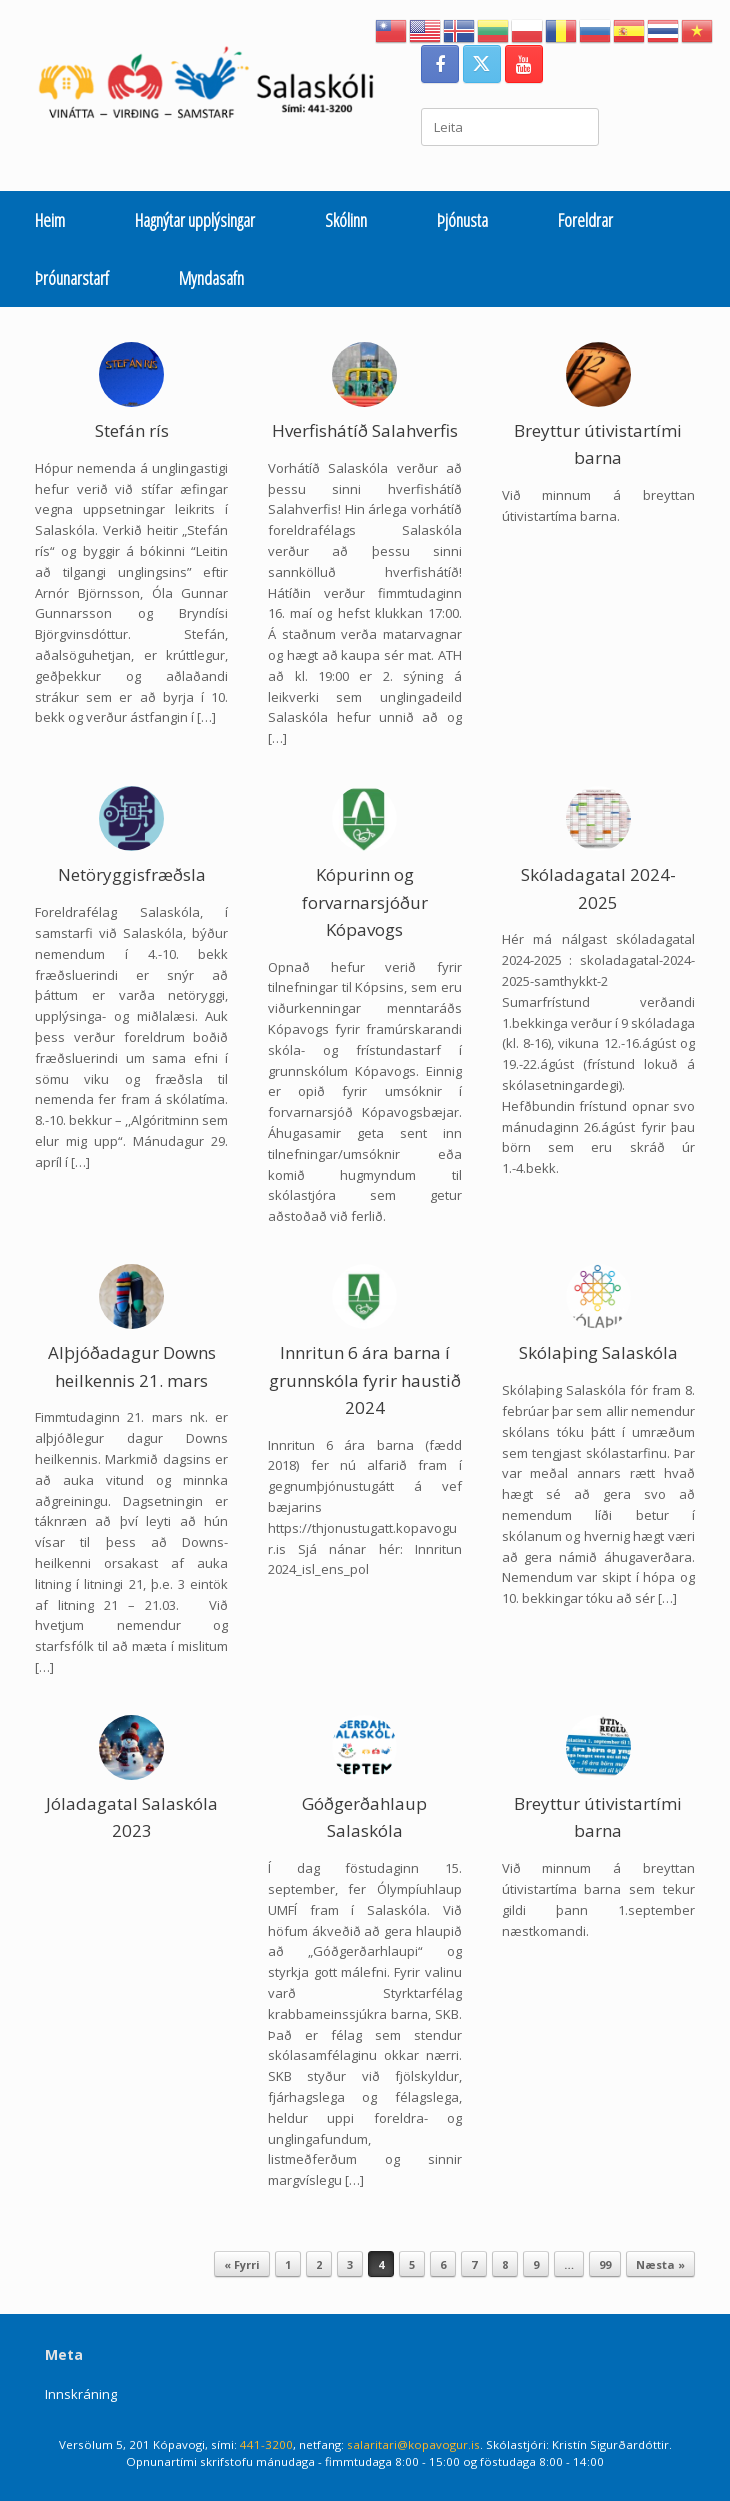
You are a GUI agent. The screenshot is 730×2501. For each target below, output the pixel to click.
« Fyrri (242, 2264)
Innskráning (81, 2394)
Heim (50, 220)
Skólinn (346, 220)
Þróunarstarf (72, 278)
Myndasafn (211, 278)
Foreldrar (585, 220)
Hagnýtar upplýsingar (195, 220)
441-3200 (266, 2444)
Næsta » (660, 2264)
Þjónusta (462, 220)
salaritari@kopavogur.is (413, 2444)
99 (605, 2264)
